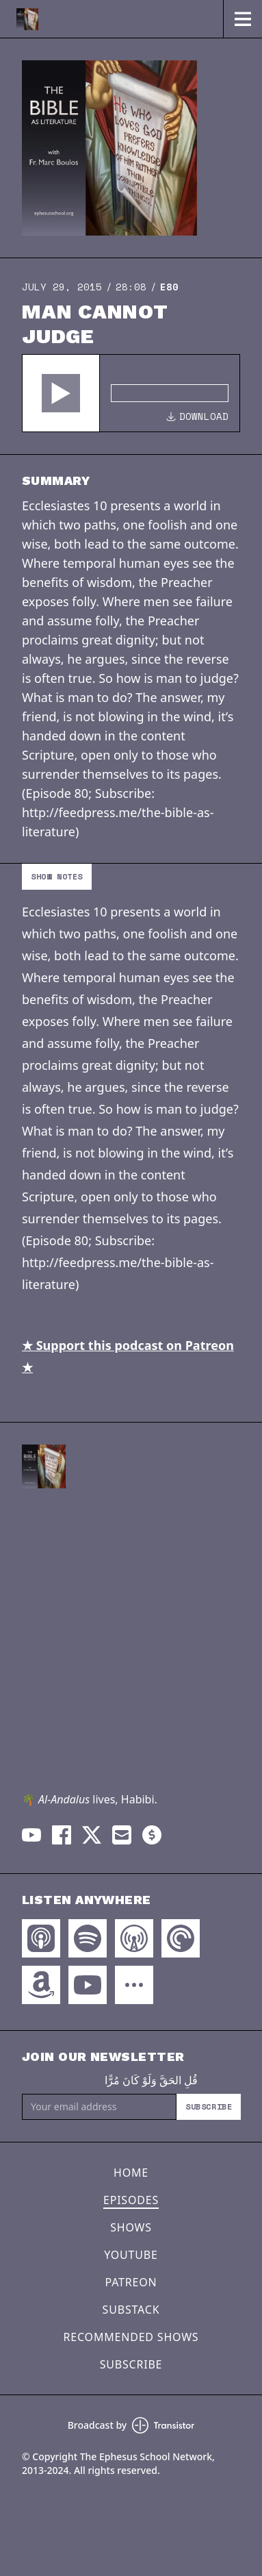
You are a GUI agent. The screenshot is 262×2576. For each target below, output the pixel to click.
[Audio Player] (131, 393)
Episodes (131, 2200)
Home (131, 2172)
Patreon (131, 2282)
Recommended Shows (131, 2336)
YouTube (130, 2254)
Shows (131, 2227)
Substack (131, 2309)
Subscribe (208, 2106)
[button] (61, 393)
